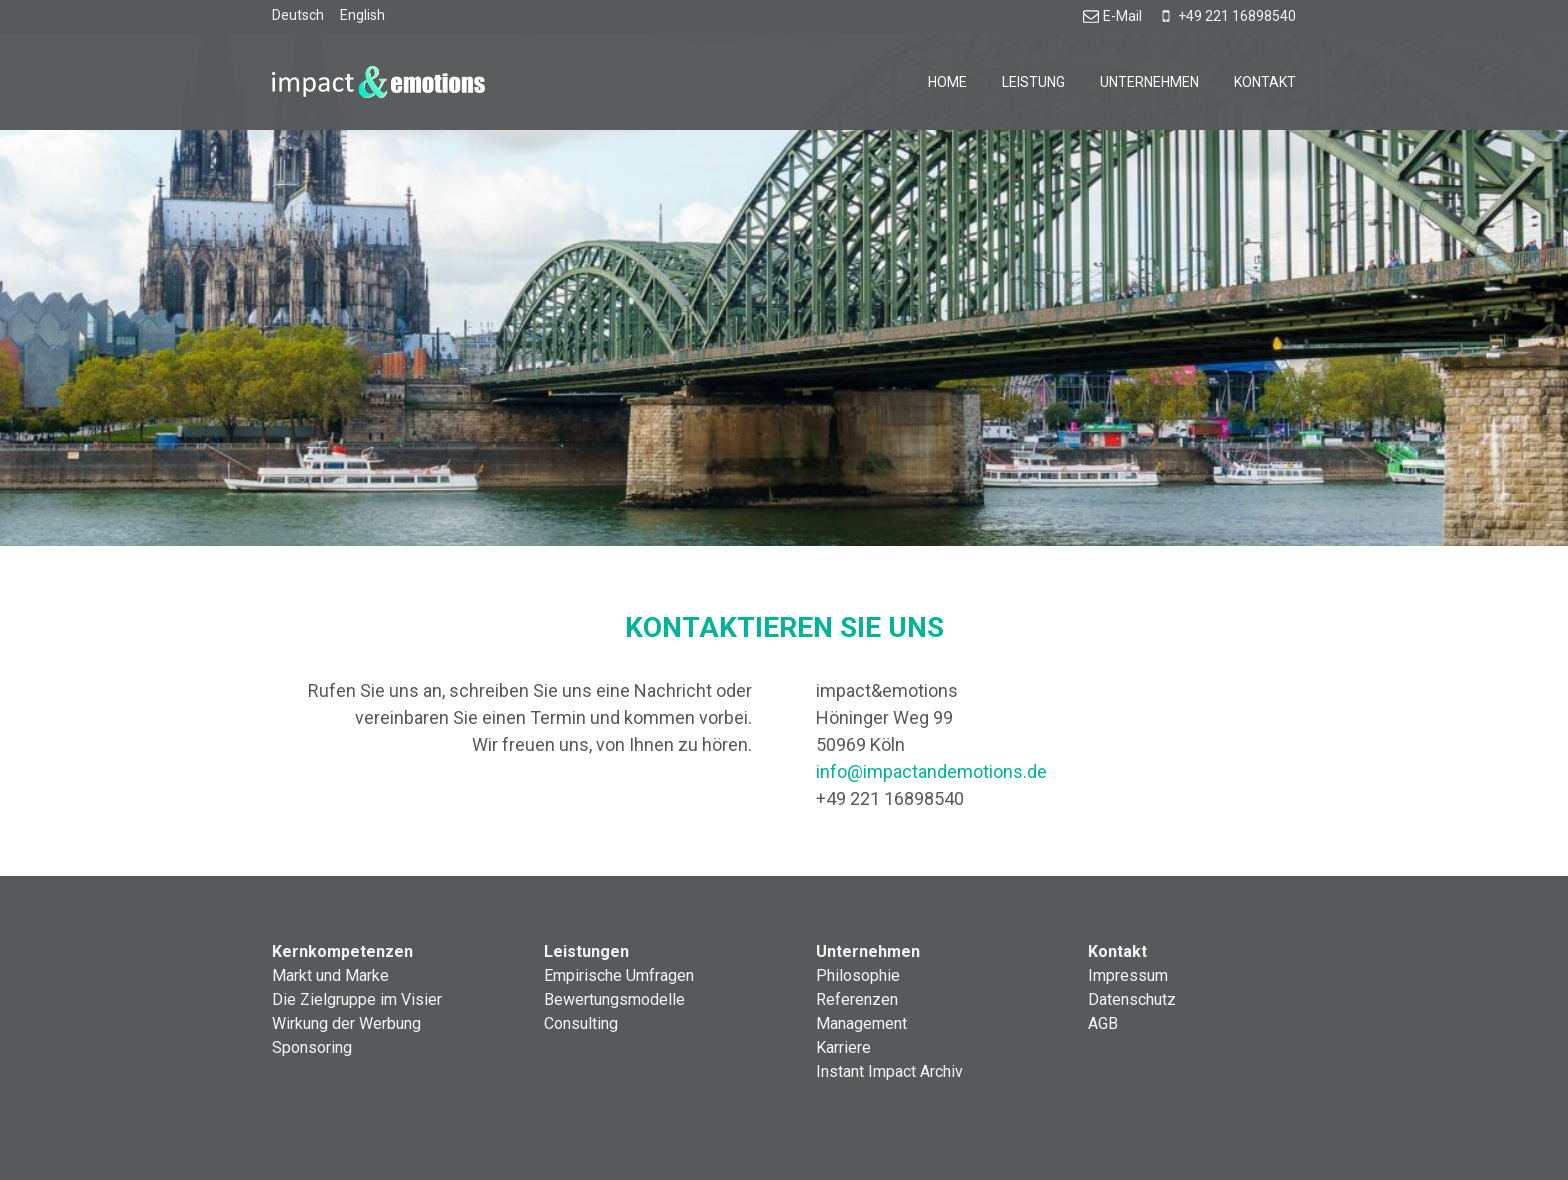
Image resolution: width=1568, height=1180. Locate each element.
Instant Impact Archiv (889, 1071)
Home (947, 82)
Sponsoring (312, 1047)
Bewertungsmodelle (614, 999)
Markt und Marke (330, 975)
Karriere (843, 1047)
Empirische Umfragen (619, 975)
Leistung (1033, 82)
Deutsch (298, 15)
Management (861, 1023)
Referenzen (857, 999)
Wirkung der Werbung (346, 1023)
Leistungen (586, 951)
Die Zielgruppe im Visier (357, 999)
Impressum (1128, 975)
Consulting (581, 1023)
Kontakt (1265, 82)
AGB (1103, 1023)
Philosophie (858, 975)
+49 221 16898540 (1227, 16)
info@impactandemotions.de (931, 771)
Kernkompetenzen (342, 951)
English (362, 15)
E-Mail (1112, 16)
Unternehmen (1149, 82)
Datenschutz (1132, 999)
